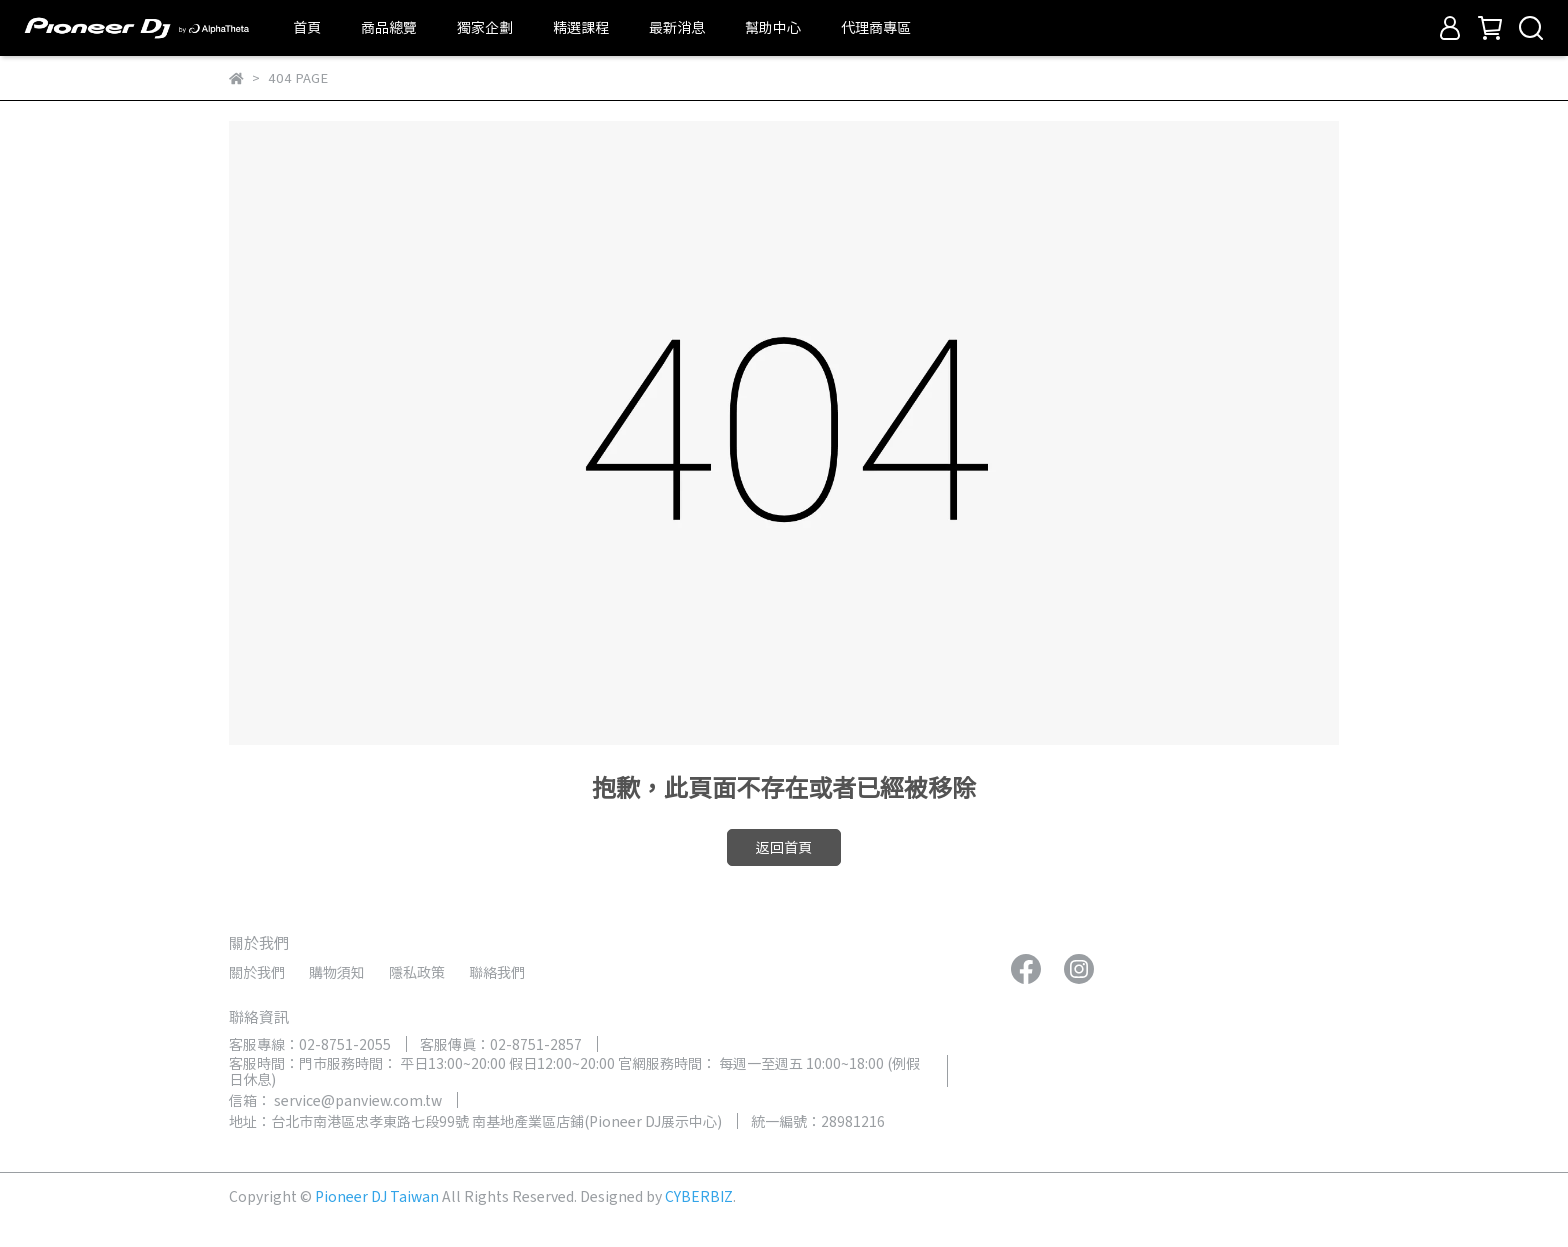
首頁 (307, 27)
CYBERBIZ (699, 1196)
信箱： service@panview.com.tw (335, 1100)
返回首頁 (784, 847)
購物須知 (337, 972)
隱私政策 (417, 972)
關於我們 (257, 972)
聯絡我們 (497, 972)
